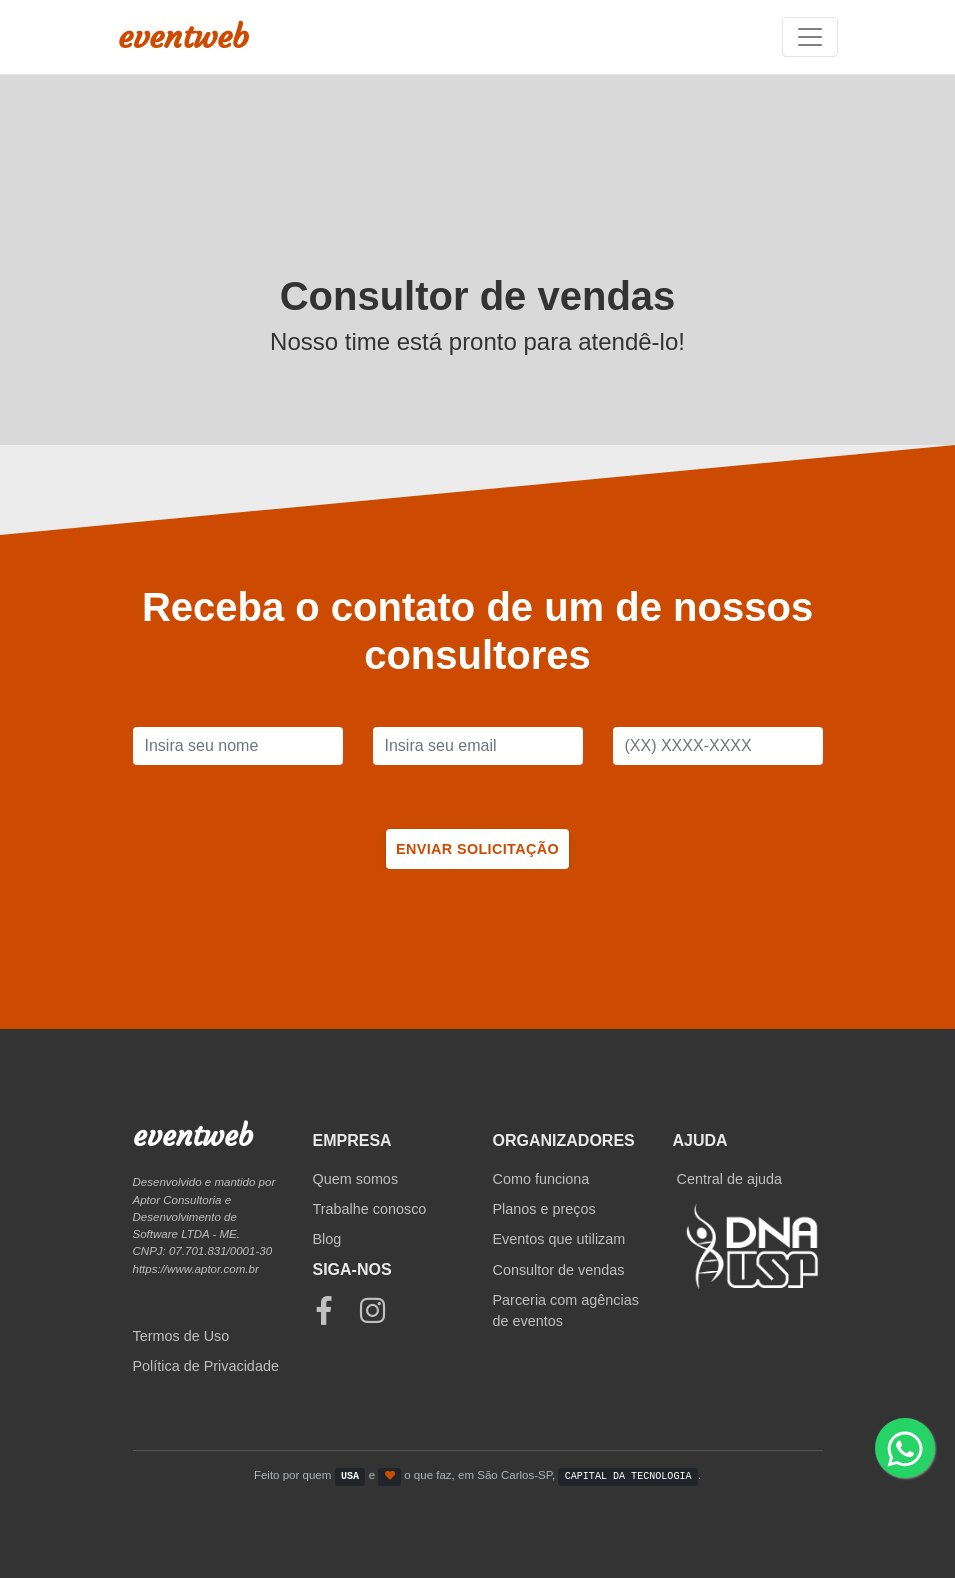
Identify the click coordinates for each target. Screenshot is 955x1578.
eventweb (183, 37)
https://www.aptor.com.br (196, 1269)
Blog (327, 1239)
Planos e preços (544, 1209)
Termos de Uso (181, 1336)
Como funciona (541, 1179)
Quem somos (356, 1179)
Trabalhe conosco (370, 1209)
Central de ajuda (730, 1179)
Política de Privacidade (206, 1366)
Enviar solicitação (477, 849)
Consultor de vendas (559, 1270)
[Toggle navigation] (810, 37)
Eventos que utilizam (559, 1239)
